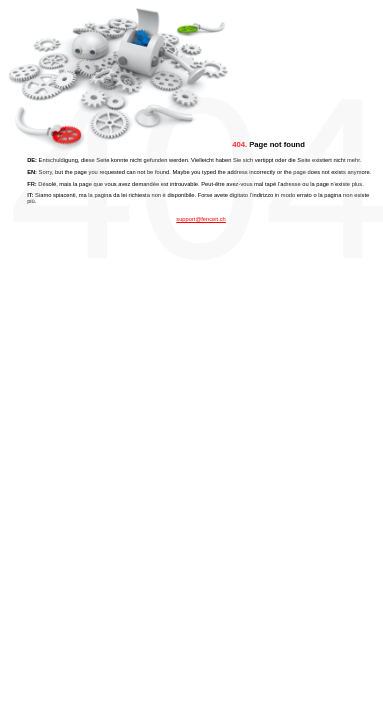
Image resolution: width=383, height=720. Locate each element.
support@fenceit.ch (201, 219)
